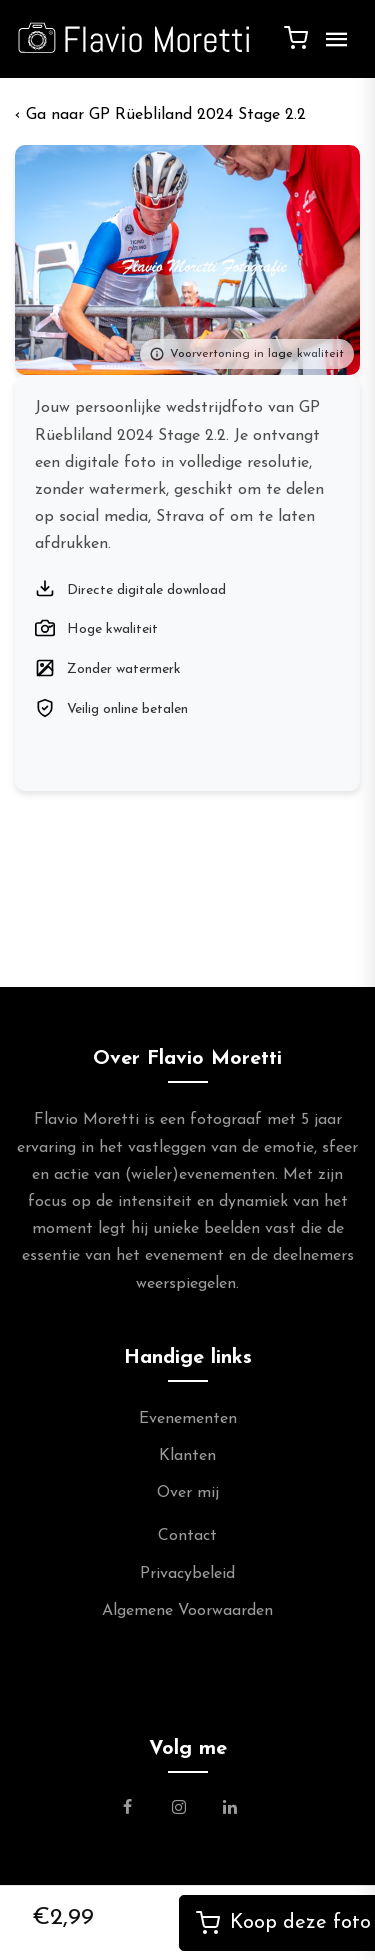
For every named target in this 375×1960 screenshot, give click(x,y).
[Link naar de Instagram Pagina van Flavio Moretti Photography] (179, 1810)
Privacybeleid (187, 1574)
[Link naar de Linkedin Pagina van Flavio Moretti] (230, 1810)
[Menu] (332, 47)
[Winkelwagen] (296, 37)
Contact (187, 1536)
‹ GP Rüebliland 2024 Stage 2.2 (160, 115)
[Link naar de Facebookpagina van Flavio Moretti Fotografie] (139, 1810)
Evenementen (188, 1419)
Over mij (188, 1493)
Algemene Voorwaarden (187, 1611)
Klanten (187, 1456)
